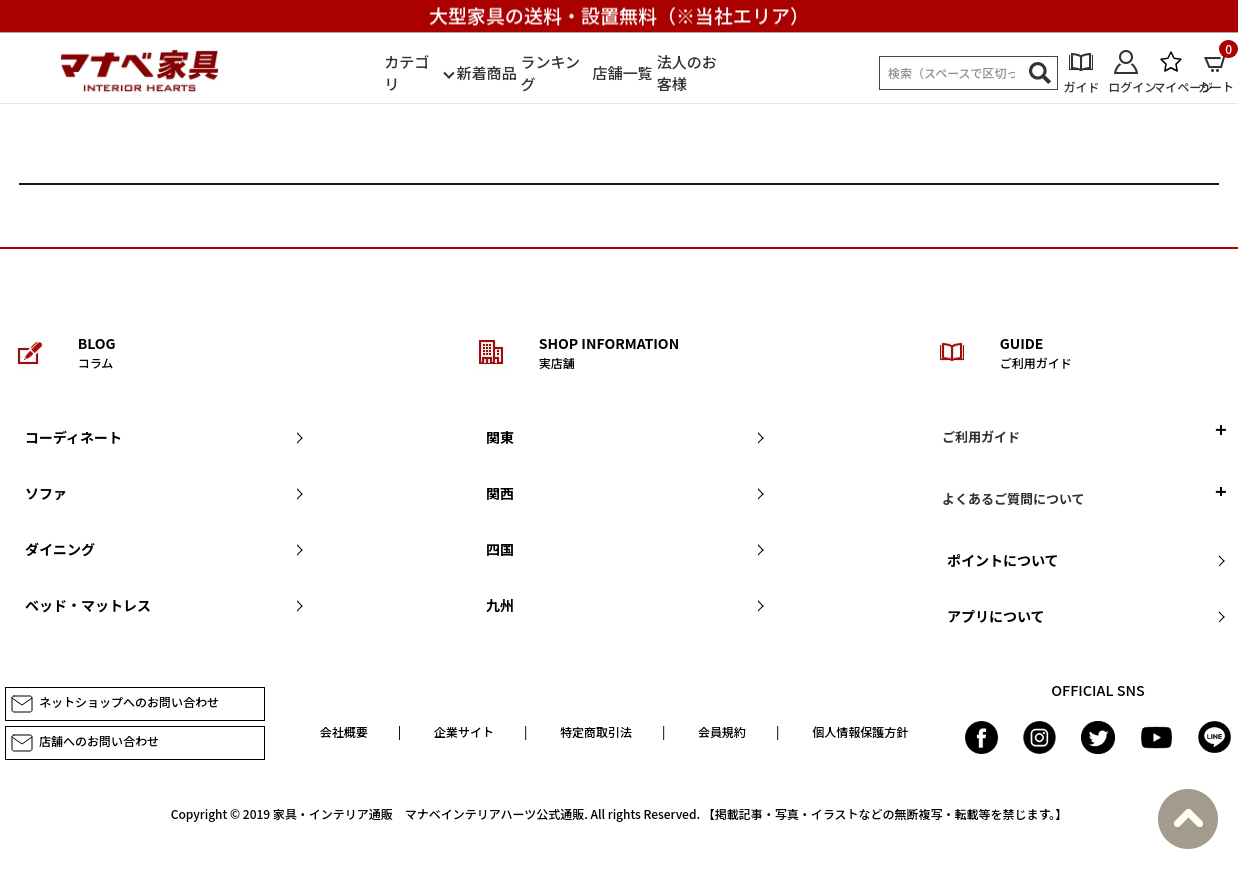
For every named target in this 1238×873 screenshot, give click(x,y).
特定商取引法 (596, 731)
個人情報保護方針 (860, 731)
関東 (500, 437)
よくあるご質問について (1013, 498)
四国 (500, 549)
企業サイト (464, 731)
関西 (500, 493)
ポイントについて (1003, 560)
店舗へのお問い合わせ (84, 743)
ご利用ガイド (981, 436)
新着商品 (486, 72)
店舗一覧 (623, 72)
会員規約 (722, 731)
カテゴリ (406, 73)
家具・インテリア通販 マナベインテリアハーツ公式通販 (428, 813)
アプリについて (996, 616)
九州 (500, 605)
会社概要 (344, 731)
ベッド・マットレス (88, 605)
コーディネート (73, 437)
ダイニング (60, 549)
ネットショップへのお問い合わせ (114, 704)
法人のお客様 (687, 73)
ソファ (46, 493)
